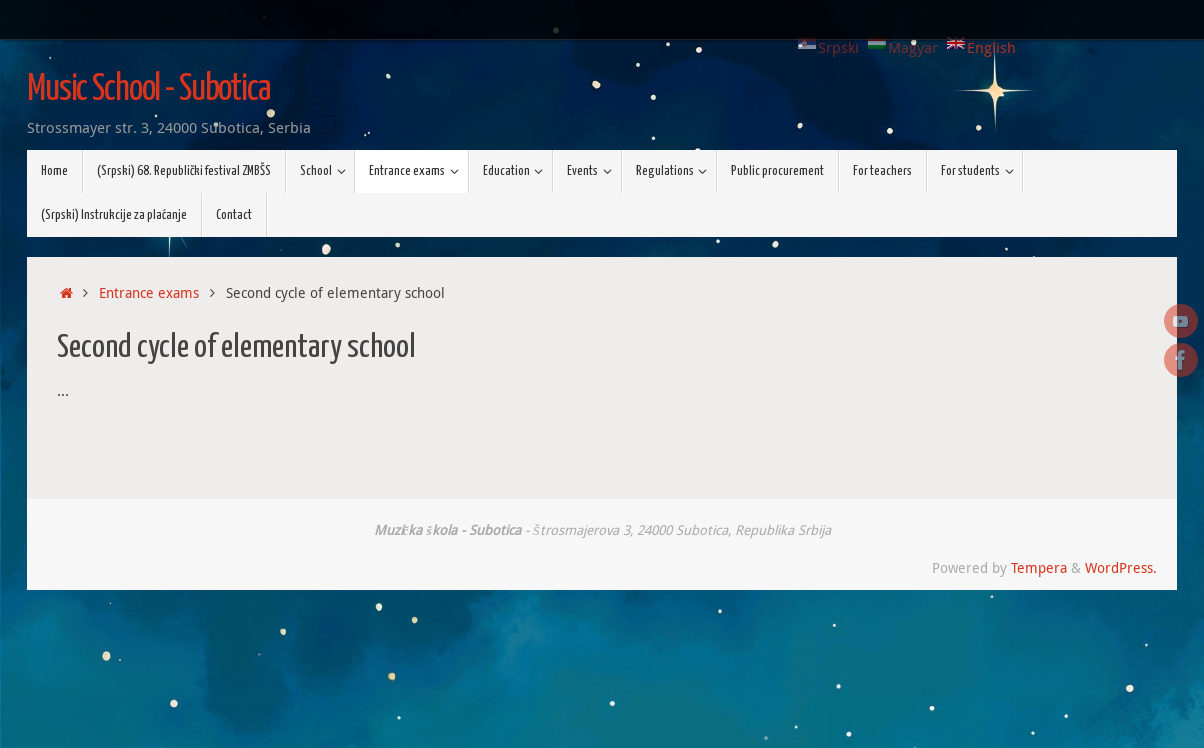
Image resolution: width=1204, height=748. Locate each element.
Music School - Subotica (148, 90)
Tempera (1039, 568)
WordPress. (1121, 568)
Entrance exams (149, 293)
